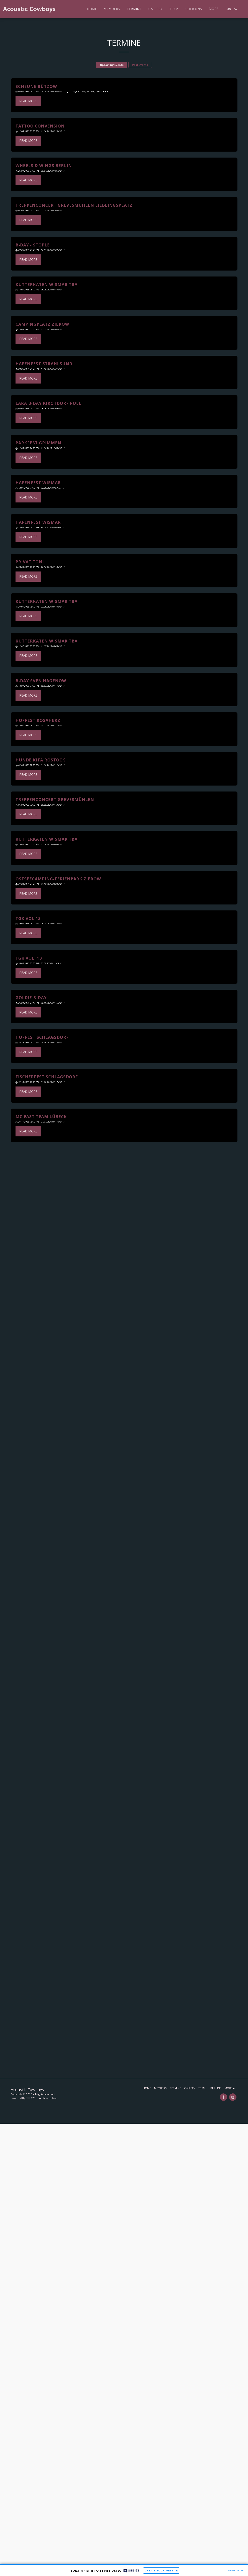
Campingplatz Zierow (42, 324)
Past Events (140, 65)
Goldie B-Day (31, 997)
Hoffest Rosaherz (38, 720)
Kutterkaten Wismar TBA (47, 284)
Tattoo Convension (40, 126)
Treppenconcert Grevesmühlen (55, 799)
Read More (28, 101)
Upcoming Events (112, 65)
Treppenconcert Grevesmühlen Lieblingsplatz (74, 205)
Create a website (48, 2098)
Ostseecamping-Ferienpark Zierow (58, 879)
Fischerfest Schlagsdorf (47, 1077)
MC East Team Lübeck (41, 1116)
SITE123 (31, 2098)
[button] (229, 9)
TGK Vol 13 (28, 918)
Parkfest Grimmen (38, 443)
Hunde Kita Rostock (40, 760)
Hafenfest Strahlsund (44, 363)
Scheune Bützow (36, 86)
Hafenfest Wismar (38, 482)
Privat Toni (30, 562)
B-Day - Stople (33, 245)
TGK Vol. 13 (29, 958)
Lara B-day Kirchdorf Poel (48, 403)
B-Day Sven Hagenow (41, 680)
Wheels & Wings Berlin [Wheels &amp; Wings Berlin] (44, 165)
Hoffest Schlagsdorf (42, 1037)
